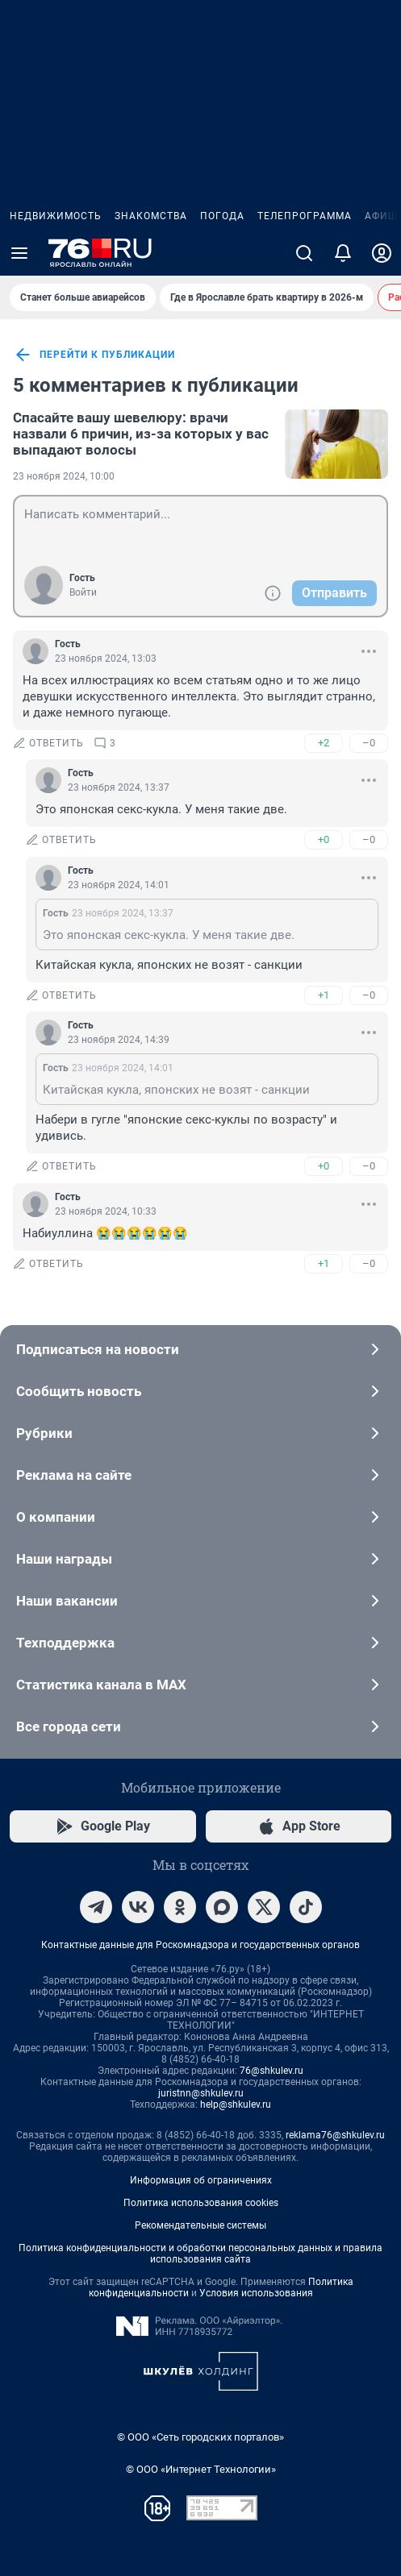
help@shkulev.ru (235, 2104)
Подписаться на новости (200, 1349)
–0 (368, 743)
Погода (222, 216)
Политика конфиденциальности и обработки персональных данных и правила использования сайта (200, 2253)
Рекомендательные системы (200, 2225)
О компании (200, 1517)
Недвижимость (56, 216)
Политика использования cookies (200, 2202)
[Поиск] (304, 253)
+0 (323, 839)
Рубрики (200, 1433)
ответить (48, 743)
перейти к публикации (94, 354)
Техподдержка (200, 1642)
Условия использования (256, 2293)
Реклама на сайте (200, 1475)
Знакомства (151, 216)
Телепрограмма (304, 216)
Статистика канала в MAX (200, 1684)
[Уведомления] (343, 253)
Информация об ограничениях (201, 2180)
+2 (323, 743)
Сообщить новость (200, 1391)
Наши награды (200, 1558)
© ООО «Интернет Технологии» (201, 2469)
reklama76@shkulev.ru (335, 2135)
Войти (83, 592)
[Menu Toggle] (19, 253)
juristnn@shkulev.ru (201, 2093)
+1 (323, 995)
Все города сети (200, 1726)
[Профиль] (381, 253)
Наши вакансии (200, 1600)
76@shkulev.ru (271, 2070)
